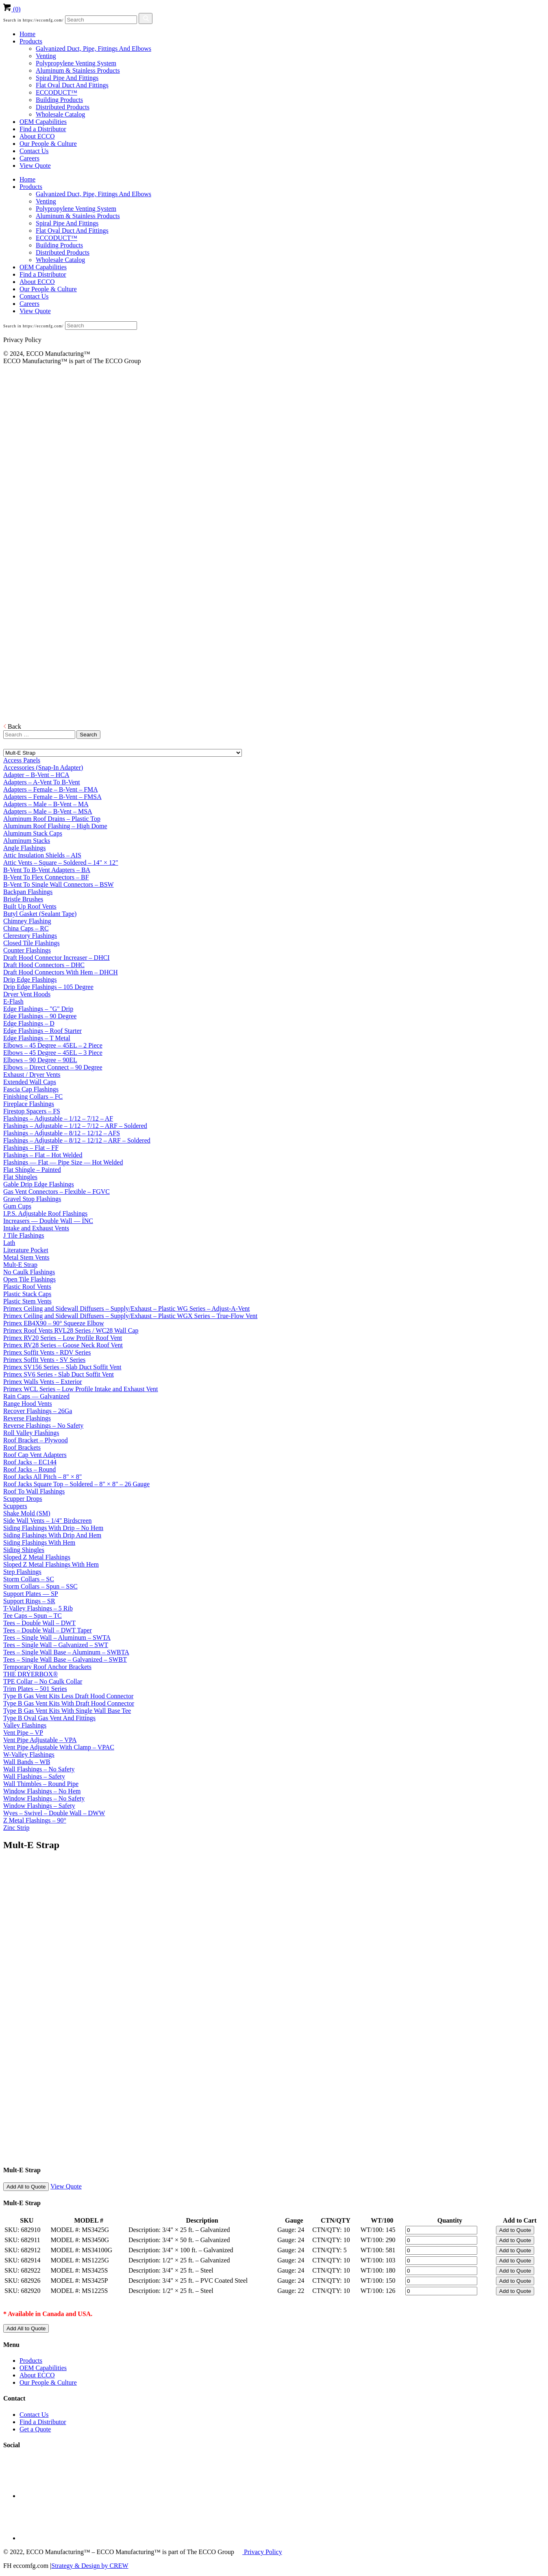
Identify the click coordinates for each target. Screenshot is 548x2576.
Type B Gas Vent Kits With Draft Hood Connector (68, 1703)
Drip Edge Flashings (30, 979)
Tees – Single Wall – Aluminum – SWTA (57, 1637)
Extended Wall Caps (29, 1081)
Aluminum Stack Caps (32, 833)
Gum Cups (17, 1206)
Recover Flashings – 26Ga (37, 1410)
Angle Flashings (24, 847)
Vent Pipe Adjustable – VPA (39, 1739)
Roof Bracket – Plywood (35, 1440)
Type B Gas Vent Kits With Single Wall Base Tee (67, 1710)
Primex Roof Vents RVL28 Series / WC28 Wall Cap (71, 1330)
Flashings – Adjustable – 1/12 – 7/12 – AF (58, 1118)
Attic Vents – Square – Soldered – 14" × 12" (60, 862)
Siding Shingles (23, 1549)
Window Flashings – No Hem (41, 1791)
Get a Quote (35, 2429)
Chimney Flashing (27, 921)
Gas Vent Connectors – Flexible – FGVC (56, 1191)
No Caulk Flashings (29, 1272)
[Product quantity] (441, 2230)
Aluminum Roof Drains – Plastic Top (51, 818)
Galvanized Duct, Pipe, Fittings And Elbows (93, 48)
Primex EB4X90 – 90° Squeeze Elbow (53, 1323)
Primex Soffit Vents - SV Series (44, 1359)
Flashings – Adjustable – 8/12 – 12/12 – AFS (61, 1133)
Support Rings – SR (29, 1601)
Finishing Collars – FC (33, 1096)
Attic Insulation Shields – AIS (42, 855)
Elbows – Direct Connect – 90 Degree (52, 1067)
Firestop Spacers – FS (31, 1111)
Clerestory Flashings (30, 935)
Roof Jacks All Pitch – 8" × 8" (42, 1476)
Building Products (59, 99)
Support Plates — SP (30, 1593)
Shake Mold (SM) (26, 1513)
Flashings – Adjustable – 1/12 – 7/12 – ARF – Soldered (75, 1125)
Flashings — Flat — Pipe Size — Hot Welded (63, 1162)
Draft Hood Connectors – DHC (44, 964)
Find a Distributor (43, 129)
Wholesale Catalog (60, 114)
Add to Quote (515, 2230)
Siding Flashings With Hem (39, 1542)
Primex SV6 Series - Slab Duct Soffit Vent (58, 1374)
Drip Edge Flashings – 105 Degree (48, 986)
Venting (46, 55)
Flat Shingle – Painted (32, 1169)
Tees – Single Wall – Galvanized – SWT (55, 1644)
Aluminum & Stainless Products (78, 70)
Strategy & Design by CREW (89, 2565)
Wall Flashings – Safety (34, 1776)
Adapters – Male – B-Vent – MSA (47, 811)
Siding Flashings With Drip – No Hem (53, 1527)
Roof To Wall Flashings (34, 1491)
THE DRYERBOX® (30, 1674)
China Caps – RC (26, 928)
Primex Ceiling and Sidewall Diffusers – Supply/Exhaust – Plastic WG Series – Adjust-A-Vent (126, 1308)
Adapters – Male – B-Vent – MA (46, 804)
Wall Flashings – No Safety (39, 1769)
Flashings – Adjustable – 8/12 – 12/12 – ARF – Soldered (76, 1140)
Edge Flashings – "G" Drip (38, 1008)
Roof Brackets (22, 1447)
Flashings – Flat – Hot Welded (42, 1155)
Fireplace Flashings (28, 1103)
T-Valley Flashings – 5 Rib (38, 1608)
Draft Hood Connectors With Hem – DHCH (60, 972)
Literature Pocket (25, 1250)
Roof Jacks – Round (29, 1469)
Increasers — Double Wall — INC (48, 1220)
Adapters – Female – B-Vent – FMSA (52, 796)
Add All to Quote (26, 2187)
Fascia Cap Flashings (31, 1089)
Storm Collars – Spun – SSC (40, 1586)
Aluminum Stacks (26, 840)
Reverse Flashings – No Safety (43, 1425)
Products (31, 41)
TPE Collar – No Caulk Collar (42, 1681)
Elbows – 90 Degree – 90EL (40, 1059)
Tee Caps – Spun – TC (32, 1615)
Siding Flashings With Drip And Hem (52, 1535)
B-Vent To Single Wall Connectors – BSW (58, 884)
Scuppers (15, 1505)
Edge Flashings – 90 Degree (39, 1016)
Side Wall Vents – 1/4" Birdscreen (47, 1520)
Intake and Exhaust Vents (36, 1228)
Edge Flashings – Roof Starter (42, 1030)
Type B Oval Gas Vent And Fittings (49, 1717)
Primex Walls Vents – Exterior (42, 1381)
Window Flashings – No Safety (44, 1798)
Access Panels (21, 760)
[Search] (101, 19)
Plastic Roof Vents (27, 1286)
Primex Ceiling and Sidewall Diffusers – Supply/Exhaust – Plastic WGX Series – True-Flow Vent (130, 1315)
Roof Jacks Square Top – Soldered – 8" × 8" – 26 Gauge (76, 1484)
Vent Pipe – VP (23, 1732)
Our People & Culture (48, 143)
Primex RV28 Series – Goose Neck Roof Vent (63, 1345)
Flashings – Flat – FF (31, 1147)
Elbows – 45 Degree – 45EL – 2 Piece (52, 1045)
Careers (29, 158)
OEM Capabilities (43, 121)
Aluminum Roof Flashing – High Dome (55, 826)
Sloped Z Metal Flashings (36, 1557)
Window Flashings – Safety (39, 1805)
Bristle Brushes (23, 899)
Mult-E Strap (20, 1264)
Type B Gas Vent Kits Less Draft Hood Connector (68, 1696)
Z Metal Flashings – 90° (34, 1820)
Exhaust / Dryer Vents (32, 1074)
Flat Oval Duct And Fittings (72, 85)
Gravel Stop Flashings (32, 1198)
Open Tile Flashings (29, 1279)
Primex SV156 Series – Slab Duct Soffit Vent (62, 1367)
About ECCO (37, 136)
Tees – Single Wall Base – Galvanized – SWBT (65, 1659)
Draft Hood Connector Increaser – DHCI (56, 957)
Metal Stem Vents (26, 1257)
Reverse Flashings (27, 1418)
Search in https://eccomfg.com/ (33, 20)
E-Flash (13, 1001)
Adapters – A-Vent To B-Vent (41, 782)
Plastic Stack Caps (27, 1293)
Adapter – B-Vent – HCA (36, 774)
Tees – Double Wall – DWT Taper (47, 1630)
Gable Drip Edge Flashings (38, 1184)
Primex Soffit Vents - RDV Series (47, 1352)
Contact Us (34, 150)
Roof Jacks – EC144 (30, 1462)
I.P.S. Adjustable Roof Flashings (45, 1213)
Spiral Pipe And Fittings (67, 77)
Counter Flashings (27, 950)
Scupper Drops (22, 1498)
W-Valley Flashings (28, 1754)
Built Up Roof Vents (30, 906)
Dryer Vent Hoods (26, 994)
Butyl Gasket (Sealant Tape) (39, 913)
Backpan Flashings (27, 891)
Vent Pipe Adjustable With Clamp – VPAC (58, 1747)
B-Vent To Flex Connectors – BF (46, 877)
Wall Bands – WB (26, 1761)
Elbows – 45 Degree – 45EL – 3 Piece (52, 1052)
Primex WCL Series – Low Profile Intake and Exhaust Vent (80, 1388)
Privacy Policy (262, 2551)
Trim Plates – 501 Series (35, 1688)
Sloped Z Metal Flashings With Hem (51, 1564)
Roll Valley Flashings (31, 1432)
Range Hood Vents (27, 1403)
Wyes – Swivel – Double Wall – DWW (54, 1813)
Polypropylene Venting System (76, 63)
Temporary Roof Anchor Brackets (47, 1666)
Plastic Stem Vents (27, 1301)
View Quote (35, 165)
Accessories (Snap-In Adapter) (43, 767)
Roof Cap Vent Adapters (35, 1454)
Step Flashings (22, 1571)
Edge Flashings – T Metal (36, 1038)
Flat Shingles (20, 1176)
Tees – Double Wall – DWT (39, 1622)
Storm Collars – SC (28, 1579)
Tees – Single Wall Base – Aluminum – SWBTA (66, 1652)
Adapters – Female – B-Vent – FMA (50, 789)
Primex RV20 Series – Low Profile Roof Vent (62, 1337)
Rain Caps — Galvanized (36, 1396)
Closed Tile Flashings (31, 942)
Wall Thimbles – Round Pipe (40, 1783)
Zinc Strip (16, 1827)
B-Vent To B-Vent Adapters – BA (46, 869)
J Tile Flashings (23, 1235)
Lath (9, 1242)
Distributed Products (62, 107)
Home (27, 33)
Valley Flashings (24, 1725)
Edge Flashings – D (28, 1023)
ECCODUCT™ (56, 92)
